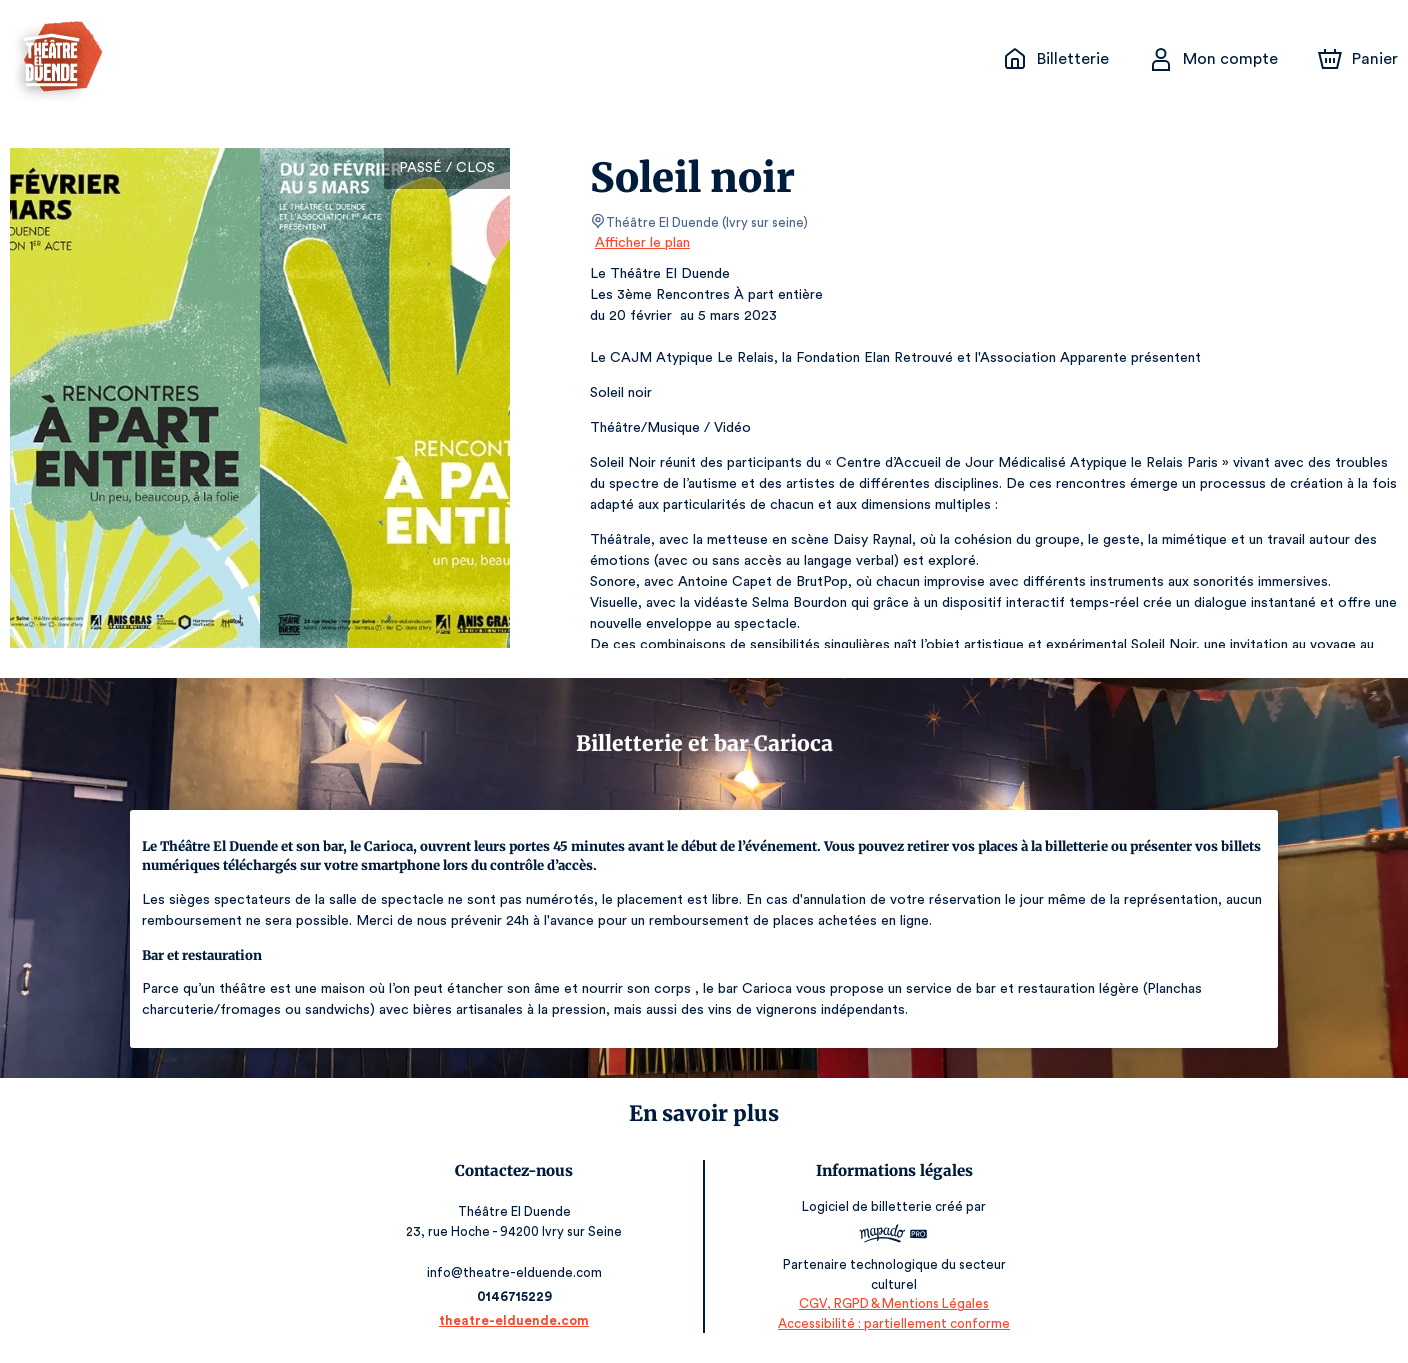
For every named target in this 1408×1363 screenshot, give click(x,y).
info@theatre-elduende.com (515, 1272)
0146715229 (515, 1296)
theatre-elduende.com (514, 1320)
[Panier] (1358, 59)
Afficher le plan (641, 243)
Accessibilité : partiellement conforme (893, 1323)
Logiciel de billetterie (868, 1213)
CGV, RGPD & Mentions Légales (893, 1303)
